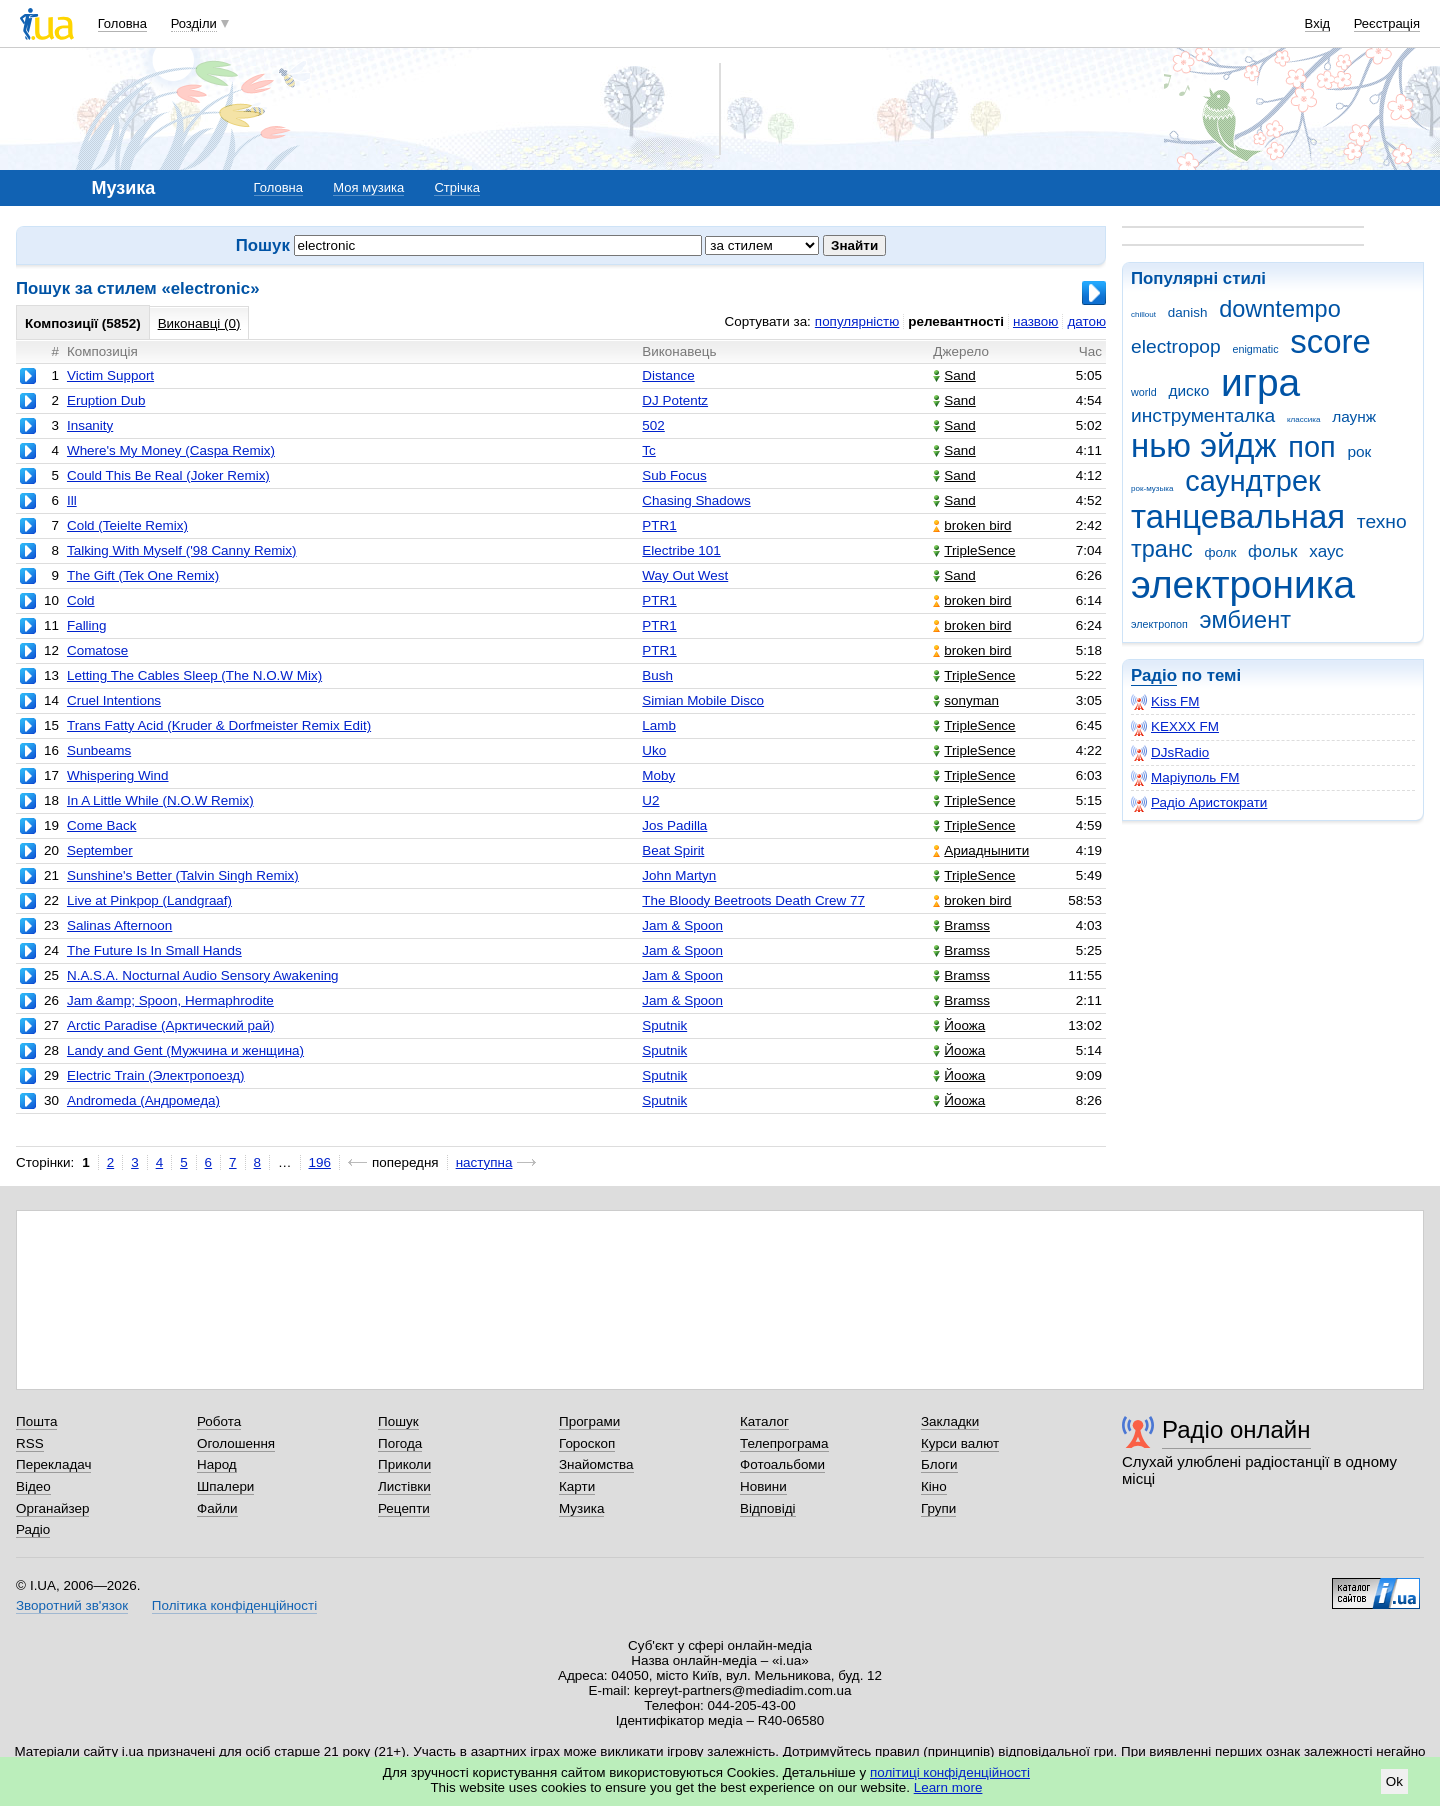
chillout (1143, 314)
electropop (1176, 346)
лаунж (1354, 416)
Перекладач (53, 1464)
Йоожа (959, 1025)
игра (1260, 382)
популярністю (857, 321)
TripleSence (974, 550)
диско (1188, 390)
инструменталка (1203, 415)
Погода (400, 1443)
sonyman (966, 700)
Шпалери (225, 1486)
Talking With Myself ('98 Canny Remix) (182, 550)
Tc (648, 450)
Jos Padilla (674, 825)
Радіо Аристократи (1199, 803)
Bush (657, 675)
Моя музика (368, 187)
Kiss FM (1165, 702)
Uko (654, 750)
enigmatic (1256, 349)
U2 (650, 800)
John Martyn (679, 875)
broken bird (972, 525)
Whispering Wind (118, 775)
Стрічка (456, 187)
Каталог (764, 1421)
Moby (658, 775)
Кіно (934, 1486)
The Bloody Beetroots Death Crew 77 (753, 900)
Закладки (950, 1421)
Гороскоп (587, 1443)
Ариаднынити (981, 850)
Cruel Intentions (114, 700)
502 (653, 425)
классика (1304, 419)
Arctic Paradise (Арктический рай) (170, 1025)
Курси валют (960, 1443)
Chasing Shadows (696, 500)
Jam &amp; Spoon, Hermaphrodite (170, 1000)
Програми (589, 1421)
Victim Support (110, 375)
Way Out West (685, 575)
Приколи (404, 1464)
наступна (484, 1162)
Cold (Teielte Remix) (127, 525)
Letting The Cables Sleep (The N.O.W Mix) (194, 675)
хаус (1326, 551)
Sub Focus (674, 475)
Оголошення (236, 1443)
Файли (217, 1508)
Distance (668, 375)
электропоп (1159, 624)
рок (1359, 451)
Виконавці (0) (199, 323)
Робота (219, 1421)
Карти (577, 1486)
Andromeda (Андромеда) (143, 1100)
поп (1311, 447)
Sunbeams (99, 750)
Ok (1394, 1781)
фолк (1220, 552)
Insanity (90, 425)
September (100, 850)
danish (1188, 312)
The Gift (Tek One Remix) (143, 575)
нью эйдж (1204, 445)
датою (1086, 321)
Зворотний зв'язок (72, 1605)
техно (1382, 521)
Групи (938, 1508)
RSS (30, 1443)
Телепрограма (784, 1443)
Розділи (194, 23)
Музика (581, 1508)
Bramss (961, 925)
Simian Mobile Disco (703, 700)
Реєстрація (1387, 23)
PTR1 (659, 525)
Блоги (939, 1464)
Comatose (97, 650)
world (1144, 392)
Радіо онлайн (1236, 1429)
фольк (1272, 551)
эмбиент (1245, 620)
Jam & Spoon (682, 925)
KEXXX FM (1175, 727)
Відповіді (768, 1508)
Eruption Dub (106, 400)
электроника (1243, 584)
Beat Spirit (673, 850)
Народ (217, 1464)
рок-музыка (1152, 488)
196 (320, 1162)
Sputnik (664, 1025)
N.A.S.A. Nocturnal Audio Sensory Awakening (203, 975)
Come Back (101, 825)
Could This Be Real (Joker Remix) (168, 475)
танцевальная (1238, 516)
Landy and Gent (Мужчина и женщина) (185, 1050)
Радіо (1154, 675)
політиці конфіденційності (950, 1772)
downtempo (1280, 309)
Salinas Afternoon (119, 925)
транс (1162, 549)
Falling (87, 625)
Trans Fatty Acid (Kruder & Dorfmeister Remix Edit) (219, 725)
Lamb (659, 725)
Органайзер (52, 1508)
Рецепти (404, 1508)
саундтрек (1252, 481)
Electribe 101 (681, 550)
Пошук (398, 1421)
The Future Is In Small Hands (154, 950)
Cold (81, 600)
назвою (1035, 321)
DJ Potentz (675, 400)
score (1330, 341)
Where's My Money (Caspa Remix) (171, 450)
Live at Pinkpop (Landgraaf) (149, 900)
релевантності (956, 321)
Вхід (1318, 23)
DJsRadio (1170, 753)
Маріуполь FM (1185, 778)
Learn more (948, 1787)
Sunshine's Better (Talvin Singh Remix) (183, 875)
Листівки (404, 1486)
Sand (954, 375)
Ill (72, 500)
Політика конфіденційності (234, 1605)
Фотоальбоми (782, 1464)
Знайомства (596, 1464)
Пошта (36, 1421)
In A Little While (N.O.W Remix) (160, 800)
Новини (763, 1486)
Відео (33, 1486)
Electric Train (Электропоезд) (156, 1075)
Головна (122, 23)
